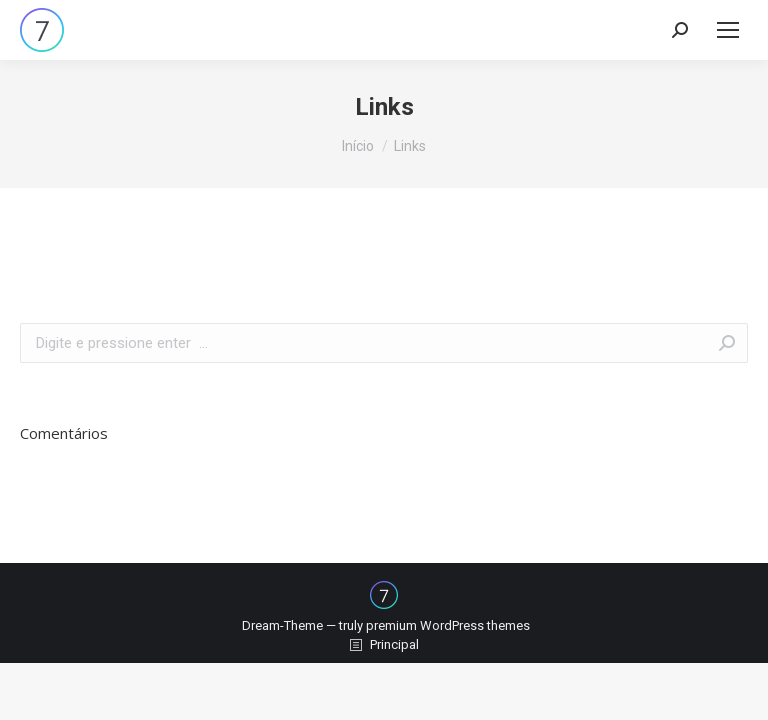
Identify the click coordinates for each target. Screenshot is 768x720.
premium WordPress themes (448, 625)
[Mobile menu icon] (728, 30)
